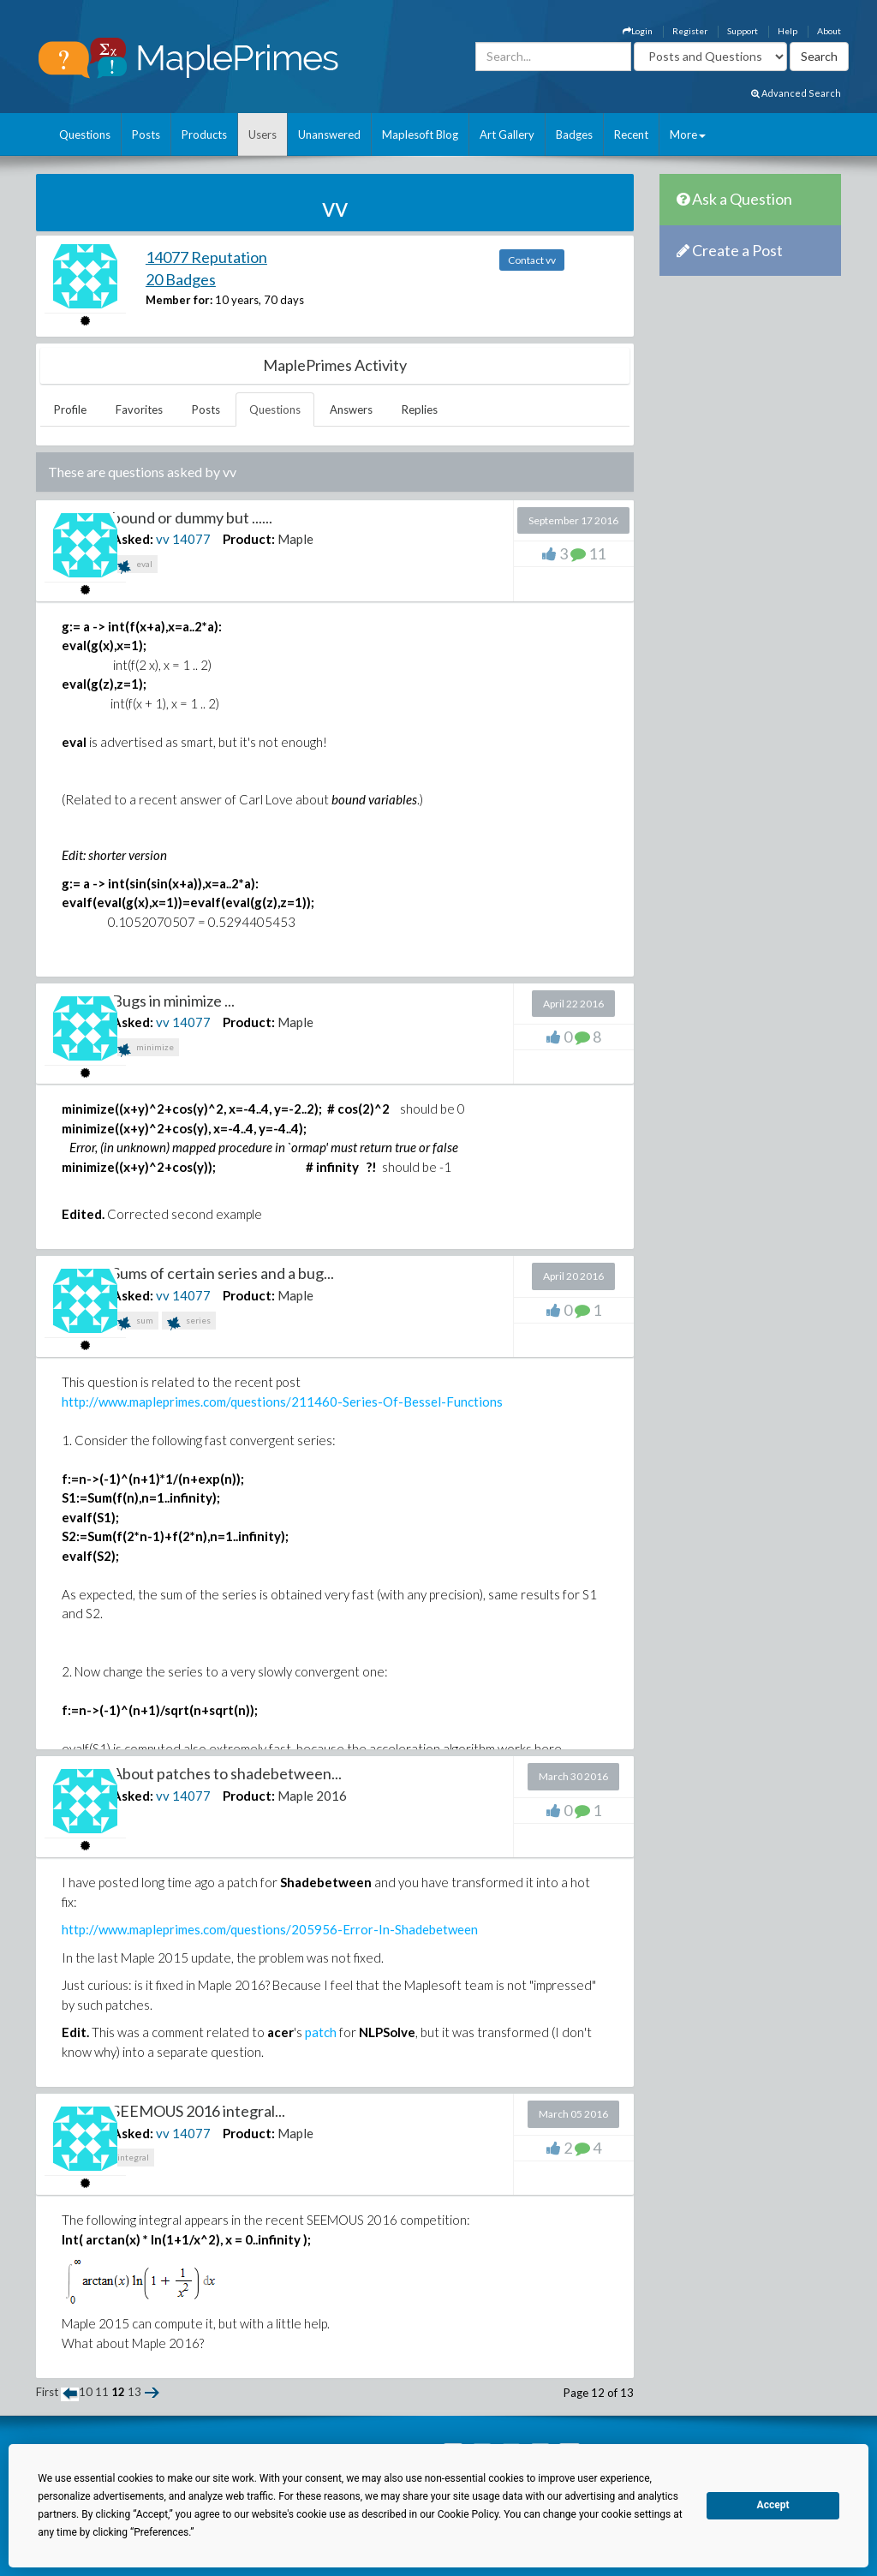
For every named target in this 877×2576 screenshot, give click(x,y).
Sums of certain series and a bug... (223, 1273)
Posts (146, 134)
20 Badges (181, 279)
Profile (70, 409)
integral (133, 2157)
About (829, 31)
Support (742, 31)
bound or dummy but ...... (192, 517)
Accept (773, 2505)
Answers (351, 409)
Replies (420, 409)
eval (134, 566)
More (688, 134)
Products (204, 134)
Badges (574, 134)
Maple (295, 539)
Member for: (179, 300)
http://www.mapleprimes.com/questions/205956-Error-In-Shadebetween (270, 1929)
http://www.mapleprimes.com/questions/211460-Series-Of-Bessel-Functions (282, 1401)
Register (689, 31)
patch (321, 2032)
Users (262, 134)
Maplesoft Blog (420, 134)
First (47, 2392)
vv (163, 539)
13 (134, 2392)
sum (135, 1322)
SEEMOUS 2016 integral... (198, 2110)
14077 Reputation (206, 257)
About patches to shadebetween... (227, 1773)
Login (638, 31)
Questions (84, 134)
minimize (145, 1049)
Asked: (132, 539)
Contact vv (532, 260)
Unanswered (329, 134)
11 (102, 2392)
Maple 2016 (312, 1795)
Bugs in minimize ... (173, 1000)
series (189, 1322)
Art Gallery (507, 134)
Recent (631, 134)
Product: (249, 539)
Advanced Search (796, 93)
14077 (191, 539)
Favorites (139, 409)
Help (787, 31)
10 (85, 2392)
